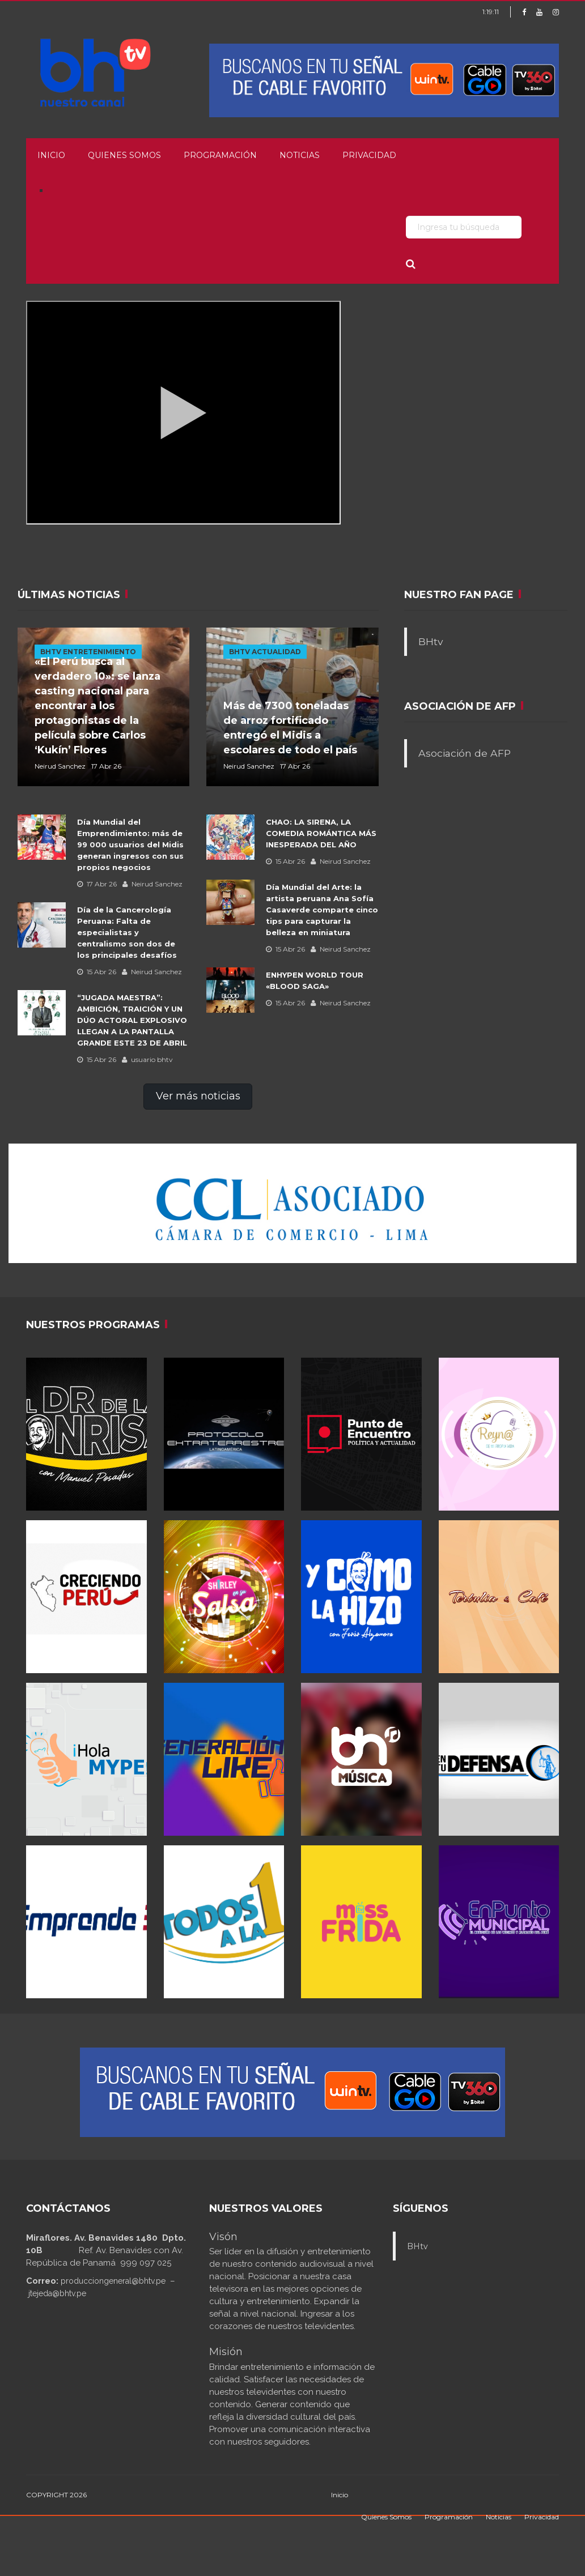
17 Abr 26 (97, 884)
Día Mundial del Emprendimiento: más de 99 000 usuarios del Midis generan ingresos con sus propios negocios (130, 844)
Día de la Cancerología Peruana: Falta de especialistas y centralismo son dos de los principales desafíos (127, 932)
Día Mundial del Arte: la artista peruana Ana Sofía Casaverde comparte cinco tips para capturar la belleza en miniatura (322, 909)
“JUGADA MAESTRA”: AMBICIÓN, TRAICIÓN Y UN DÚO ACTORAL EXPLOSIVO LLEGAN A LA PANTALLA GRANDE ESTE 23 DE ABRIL (132, 1020)
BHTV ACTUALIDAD (265, 651)
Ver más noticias (198, 1096)
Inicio (51, 155)
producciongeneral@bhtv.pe (113, 2280)
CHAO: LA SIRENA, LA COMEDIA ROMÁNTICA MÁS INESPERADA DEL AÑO (321, 833)
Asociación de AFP (464, 753)
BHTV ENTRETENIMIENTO (88, 651)
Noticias (299, 155)
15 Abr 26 (96, 971)
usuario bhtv (147, 1059)
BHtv (430, 641)
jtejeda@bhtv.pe (57, 2293)
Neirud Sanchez (152, 884)
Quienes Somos (124, 155)
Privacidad (369, 155)
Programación (220, 155)
